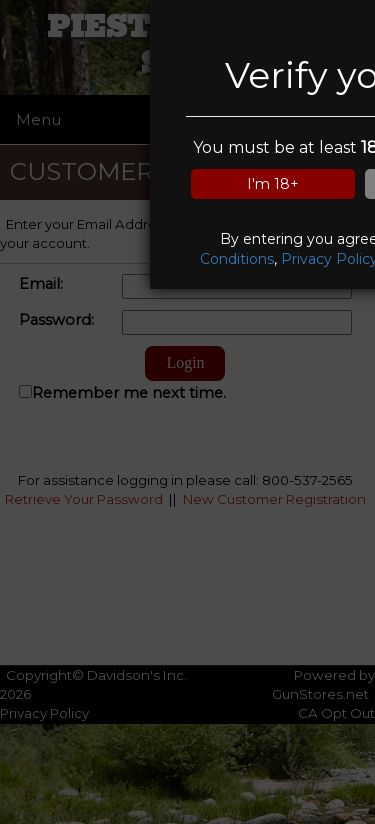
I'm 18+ (273, 184)
